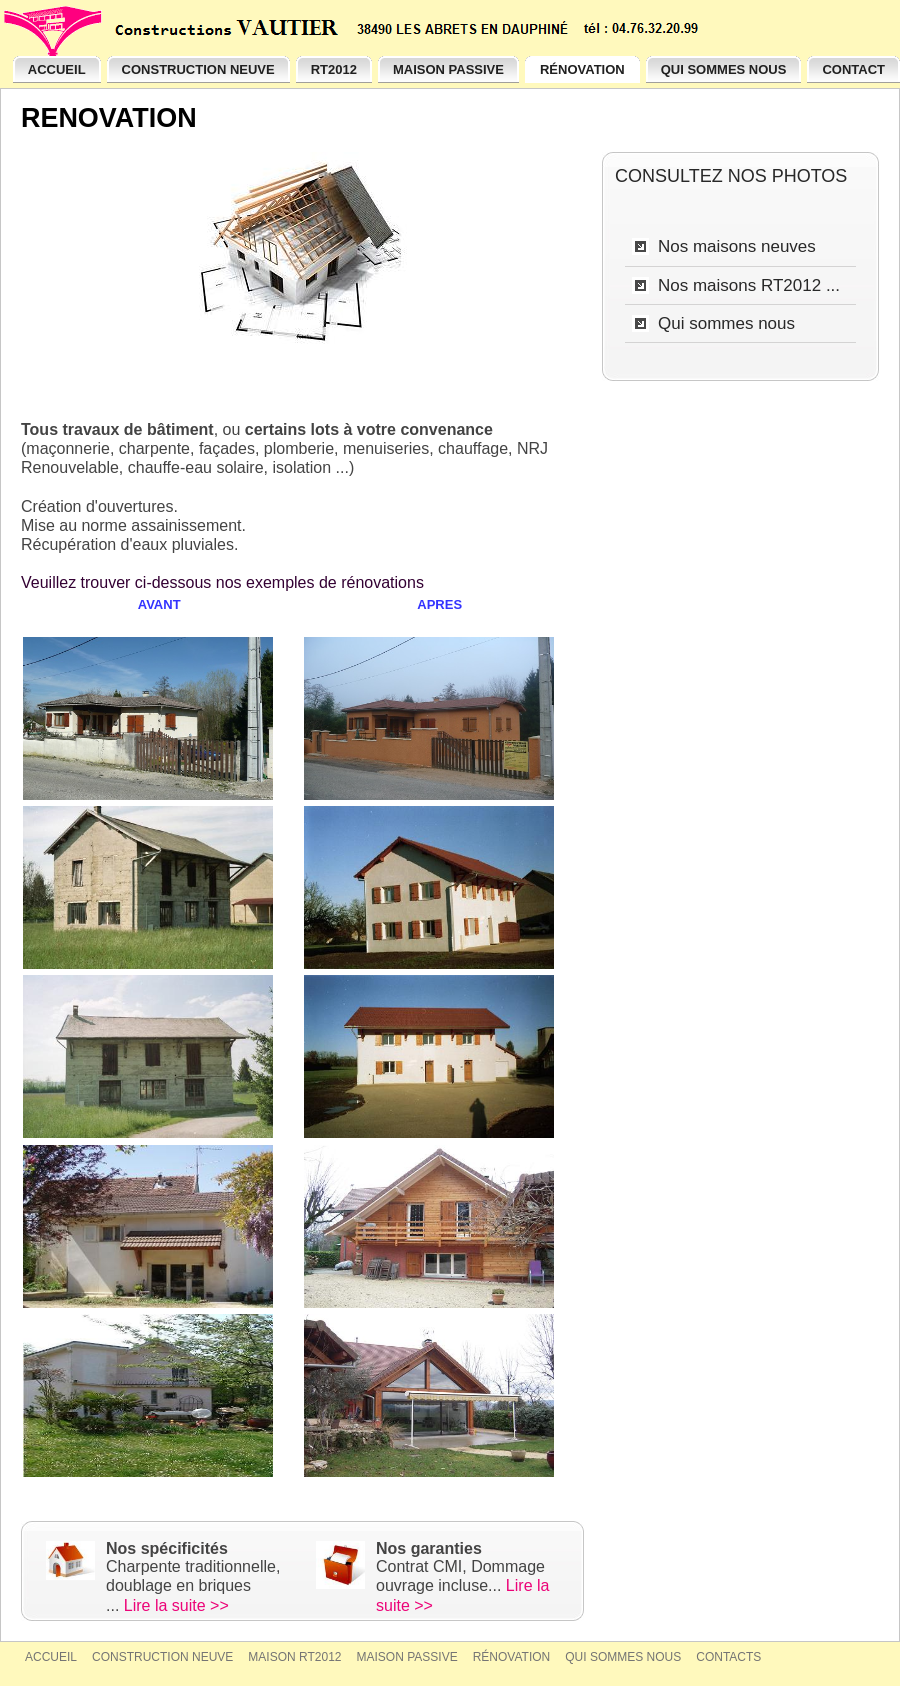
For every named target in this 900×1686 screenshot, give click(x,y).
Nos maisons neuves (737, 246)
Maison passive (407, 1657)
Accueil (51, 1657)
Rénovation (512, 1657)
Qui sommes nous (726, 323)
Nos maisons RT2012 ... (749, 285)
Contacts (728, 1657)
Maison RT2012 (294, 1657)
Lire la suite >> (176, 1605)
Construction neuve (162, 1657)
